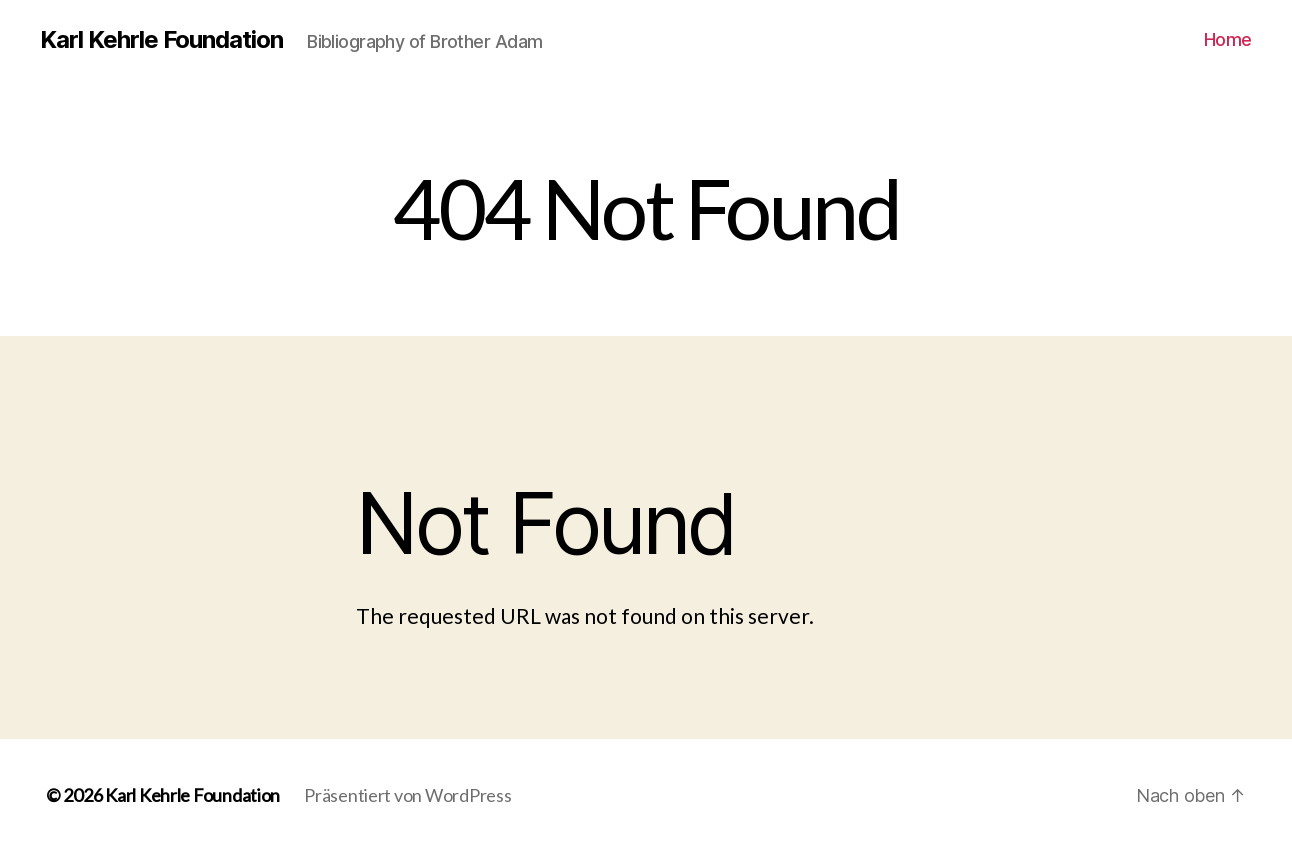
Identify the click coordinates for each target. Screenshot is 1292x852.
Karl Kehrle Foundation (161, 40)
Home (1228, 39)
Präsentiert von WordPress (407, 795)
